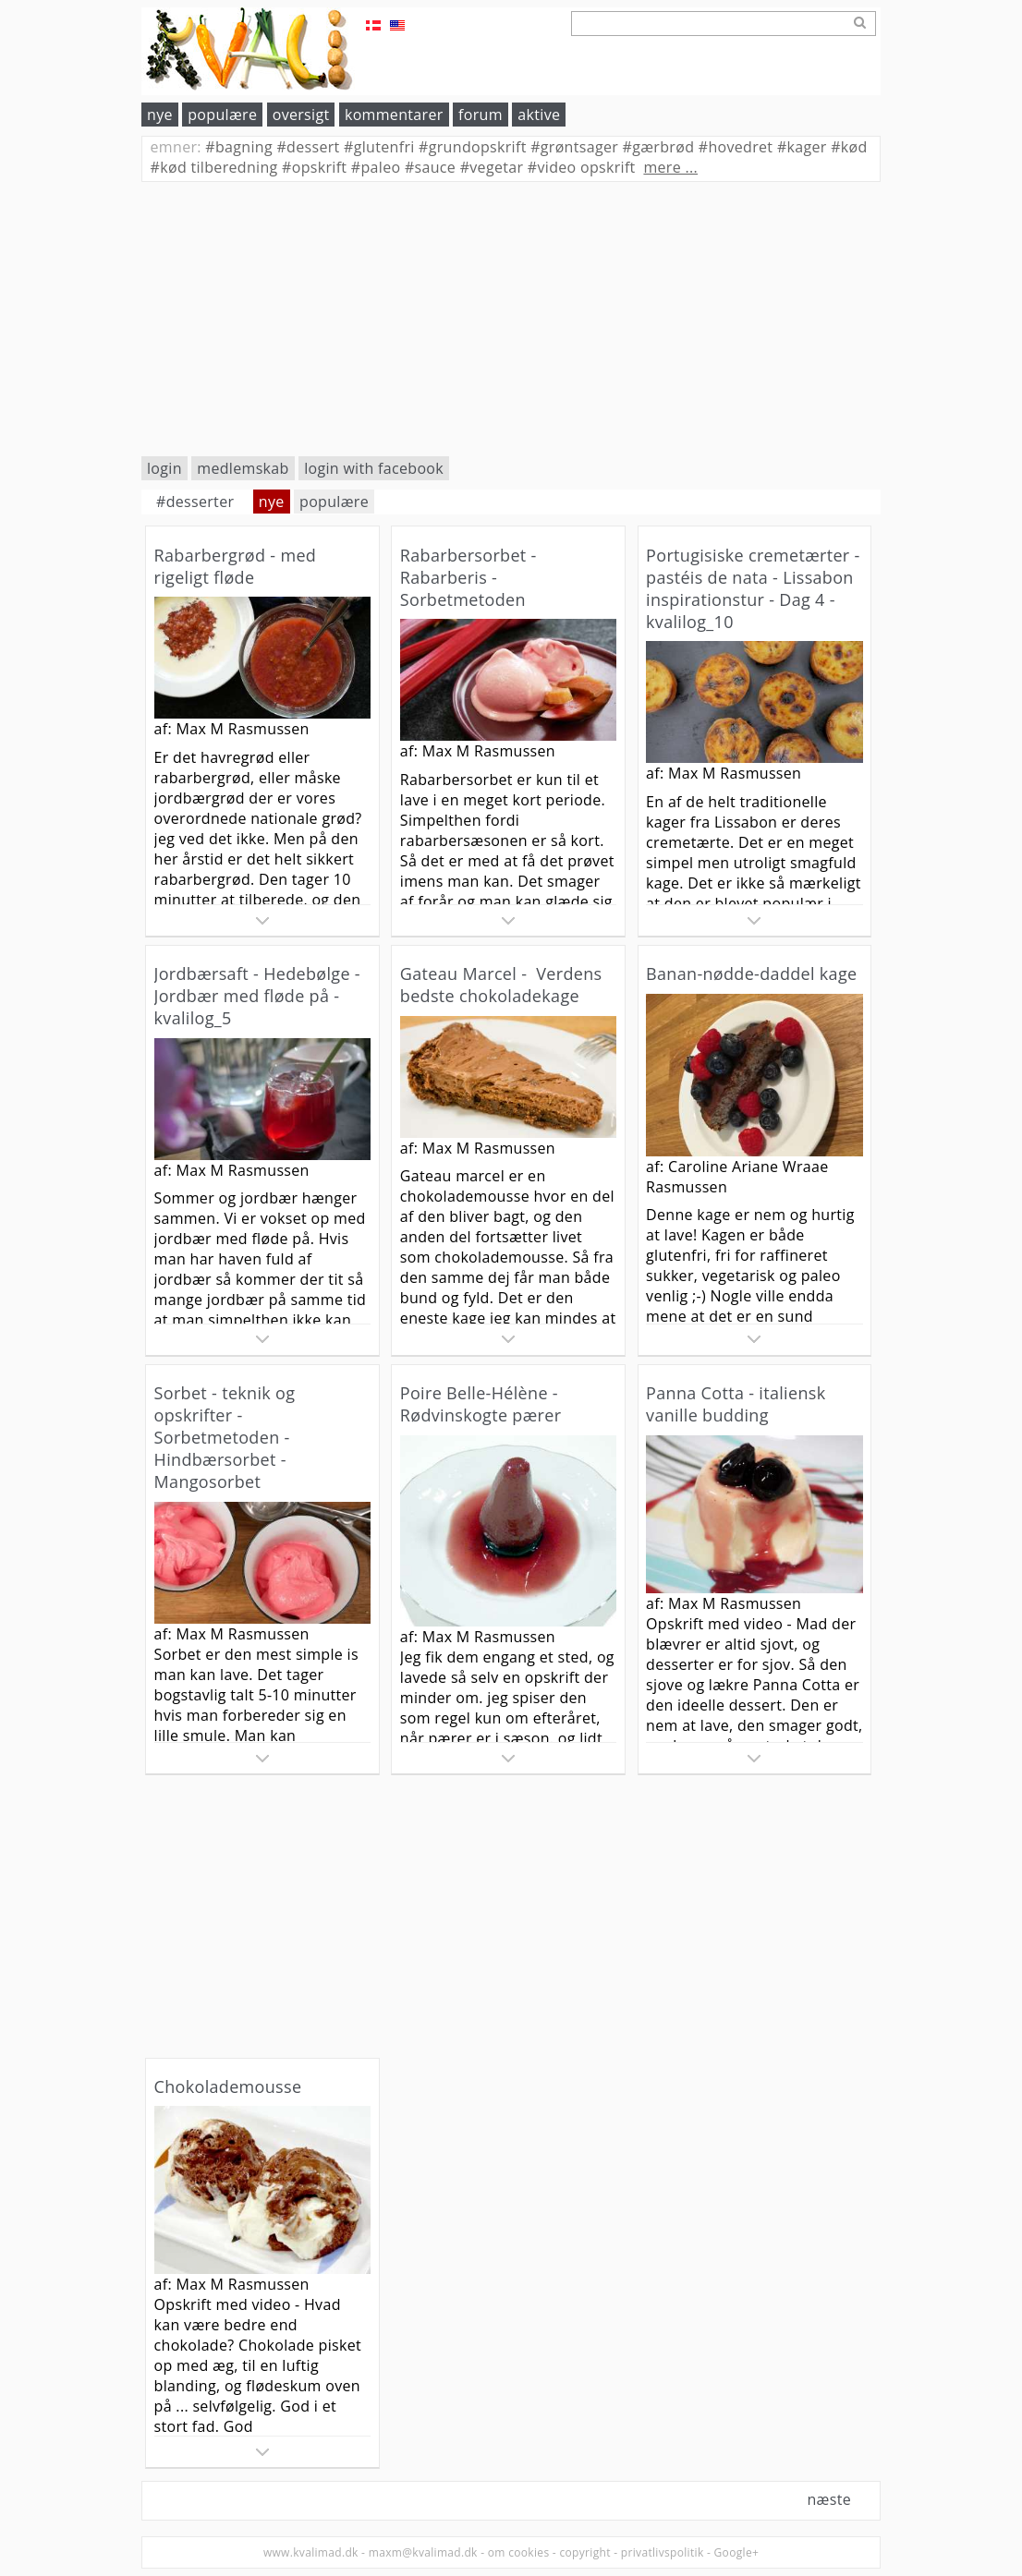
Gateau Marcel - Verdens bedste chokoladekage (501, 984)
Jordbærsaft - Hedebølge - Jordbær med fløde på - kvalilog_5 (257, 995)
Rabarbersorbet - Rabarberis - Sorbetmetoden (468, 577)
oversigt (301, 114)
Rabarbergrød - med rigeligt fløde (235, 566)
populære (222, 114)
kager (802, 147)
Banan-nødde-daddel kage (751, 973)
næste (829, 2499)
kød (849, 147)
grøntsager (574, 147)
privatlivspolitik (662, 2552)
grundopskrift (473, 147)
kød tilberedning (214, 167)
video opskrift (582, 167)
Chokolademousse (228, 2086)
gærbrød (659, 147)
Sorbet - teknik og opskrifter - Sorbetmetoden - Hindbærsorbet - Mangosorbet (225, 1437)
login (164, 468)
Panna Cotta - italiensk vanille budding (735, 1404)
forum (480, 114)
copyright (584, 2552)
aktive (538, 114)
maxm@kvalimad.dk (423, 2552)
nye (160, 114)
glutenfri (379, 147)
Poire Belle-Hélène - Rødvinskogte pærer (480, 1404)
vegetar (492, 167)
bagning (239, 147)
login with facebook (374, 468)
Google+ (737, 2552)
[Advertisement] (511, 318)
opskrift (314, 167)
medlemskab (242, 468)
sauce (430, 167)
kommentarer (394, 114)
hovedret (736, 147)
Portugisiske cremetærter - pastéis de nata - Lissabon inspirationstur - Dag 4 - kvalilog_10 (753, 588)
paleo (376, 167)
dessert (307, 147)
